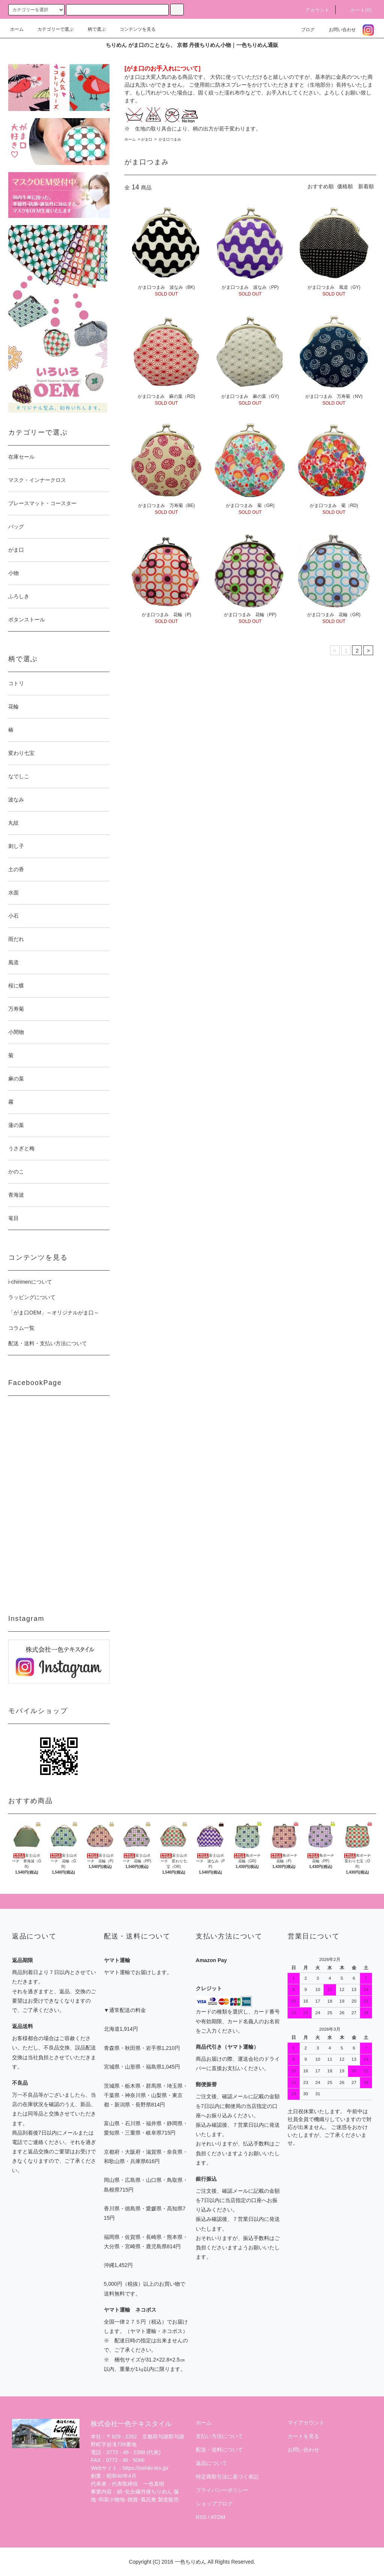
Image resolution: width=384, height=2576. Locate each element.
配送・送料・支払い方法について (47, 1343)
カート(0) (356, 10)
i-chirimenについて (30, 1282)
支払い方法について (219, 2436)
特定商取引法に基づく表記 (227, 2477)
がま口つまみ (169, 139)
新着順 (366, 186)
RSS (201, 2517)
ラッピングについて (32, 1297)
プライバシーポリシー (222, 2490)
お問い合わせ (338, 29)
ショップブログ (214, 2504)
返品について (211, 2463)
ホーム (17, 29)
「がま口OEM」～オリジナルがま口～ (53, 1313)
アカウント (313, 10)
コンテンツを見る (133, 29)
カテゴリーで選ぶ (51, 29)
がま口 (146, 139)
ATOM (218, 2517)
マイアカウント (306, 2423)
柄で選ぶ (92, 29)
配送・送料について (219, 2450)
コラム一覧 (21, 1328)
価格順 (345, 186)
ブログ (303, 29)
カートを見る (303, 2436)
